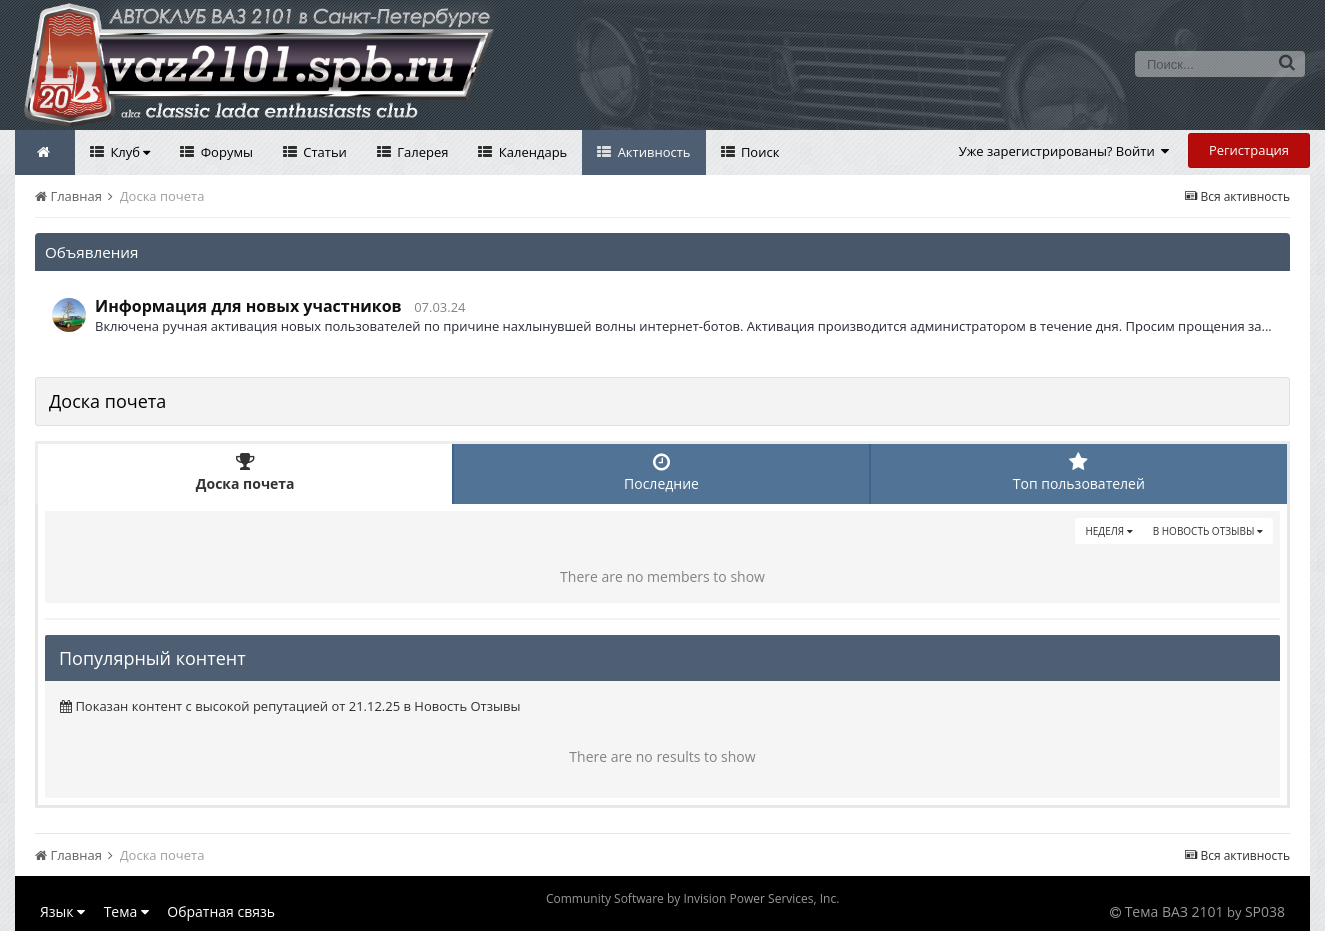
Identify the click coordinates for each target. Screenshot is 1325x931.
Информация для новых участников (248, 306)
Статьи (323, 152)
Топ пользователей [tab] (1079, 472)
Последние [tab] (661, 472)
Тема (126, 911)
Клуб (128, 152)
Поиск (759, 152)
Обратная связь (221, 911)
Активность (652, 152)
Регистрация (1249, 150)
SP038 (1265, 911)
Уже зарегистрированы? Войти (1064, 151)
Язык (62, 911)
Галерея (421, 152)
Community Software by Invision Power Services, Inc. (692, 898)
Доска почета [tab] (245, 472)
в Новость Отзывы (1208, 531)
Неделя (1108, 531)
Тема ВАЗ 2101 (1174, 911)
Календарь (531, 152)
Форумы (225, 152)
